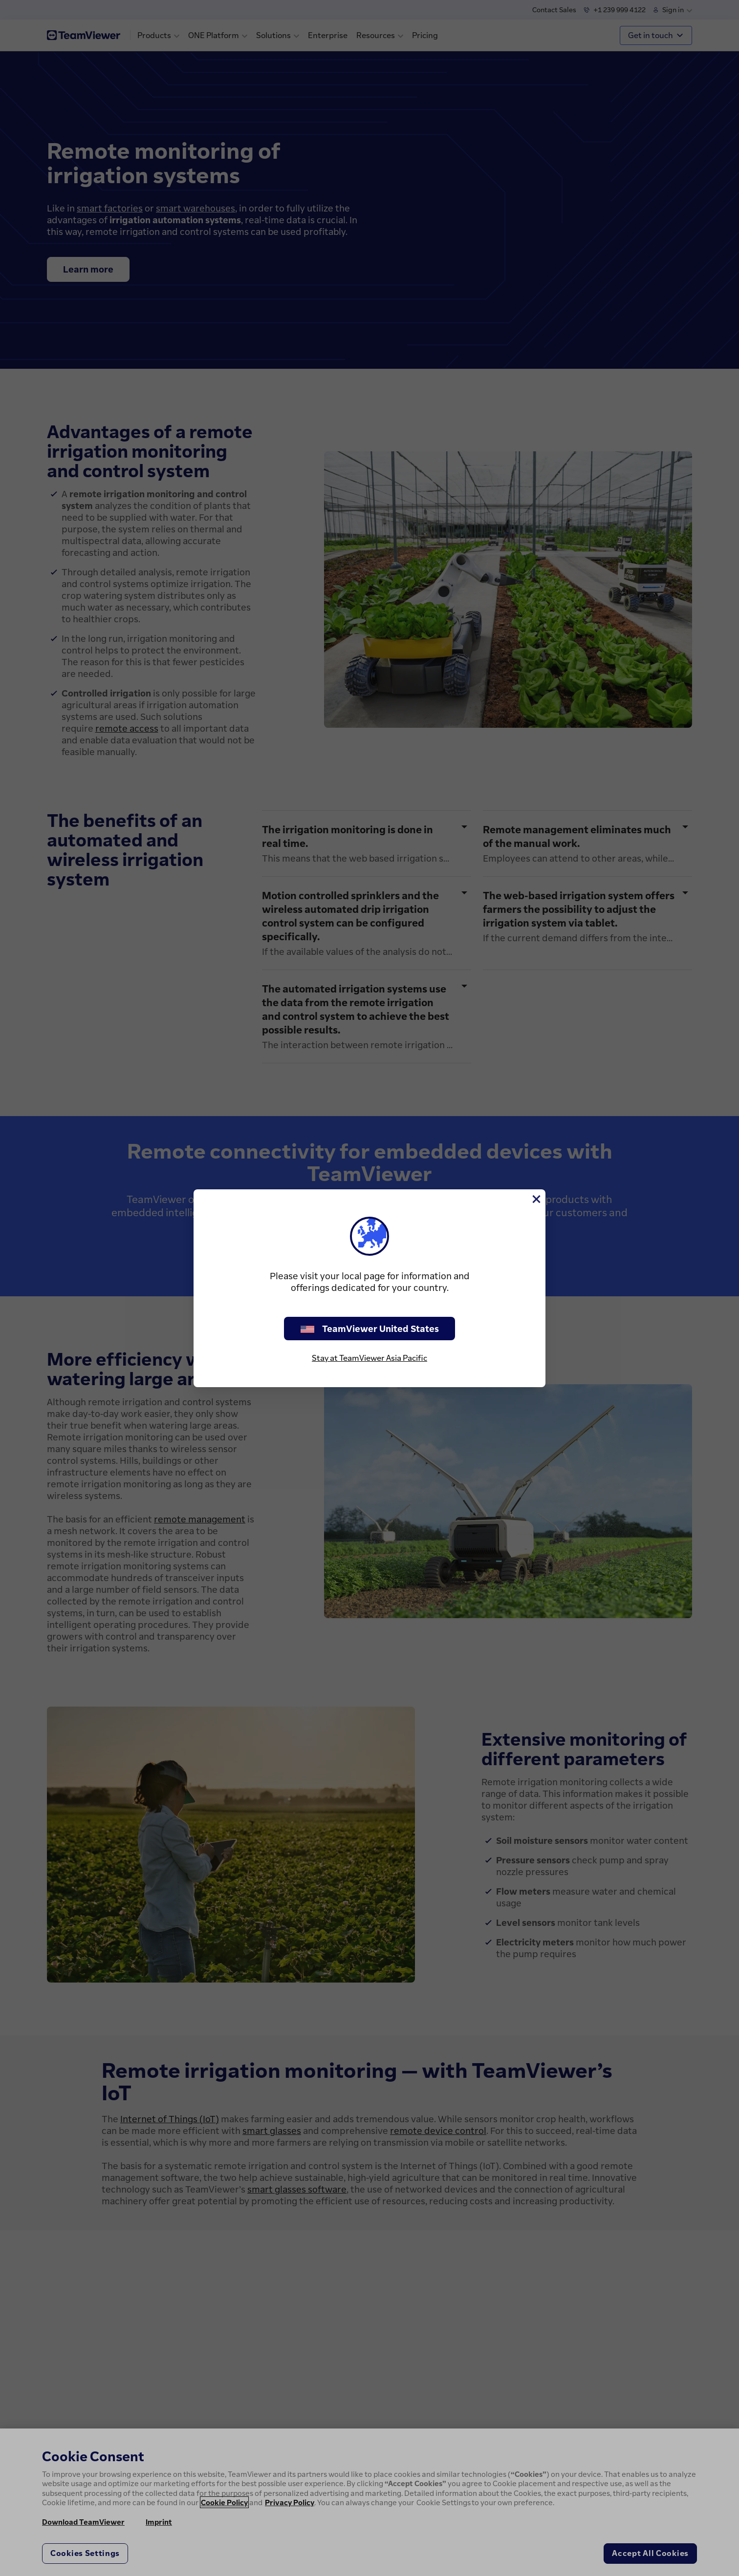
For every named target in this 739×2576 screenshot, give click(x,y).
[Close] (535, 1199)
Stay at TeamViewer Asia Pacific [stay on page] (369, 1357)
